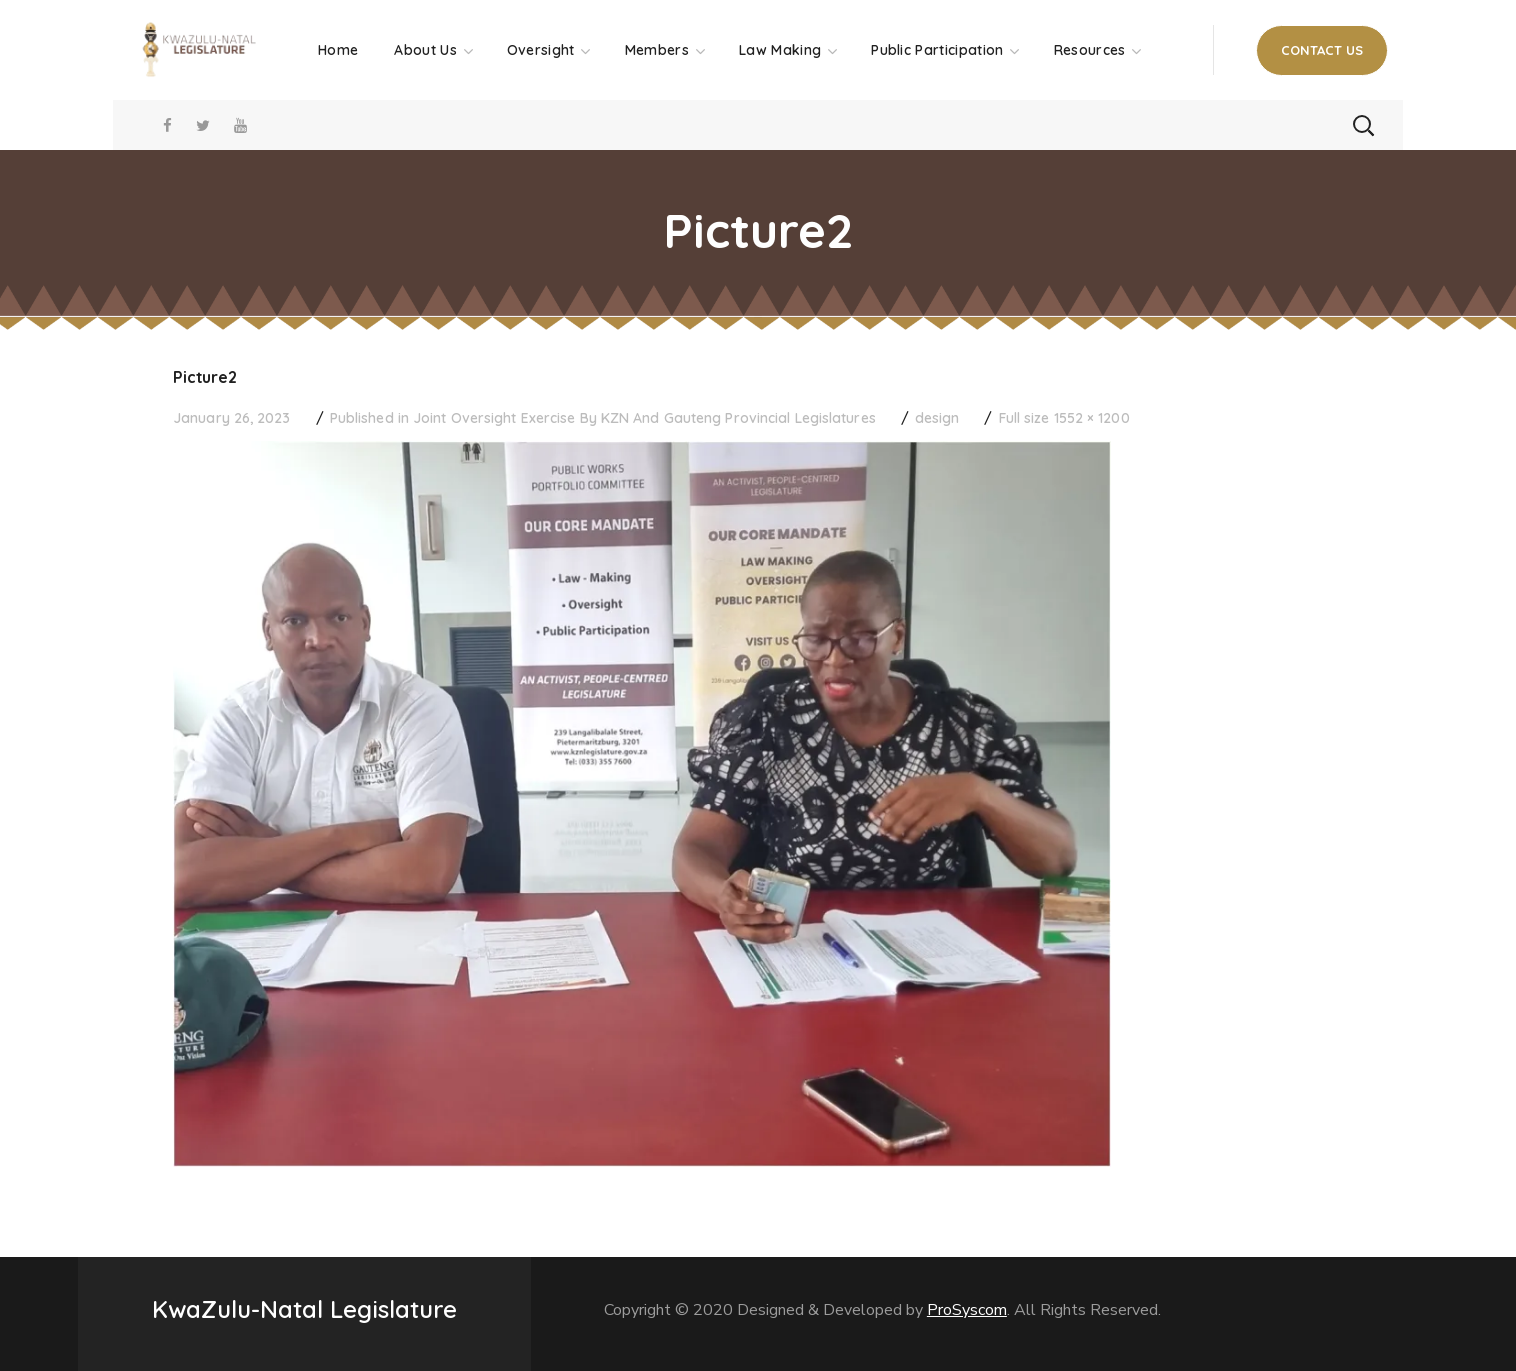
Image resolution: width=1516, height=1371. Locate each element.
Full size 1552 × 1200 (1064, 418)
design (937, 418)
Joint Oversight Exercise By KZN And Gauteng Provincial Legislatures (644, 418)
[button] (1322, 50)
